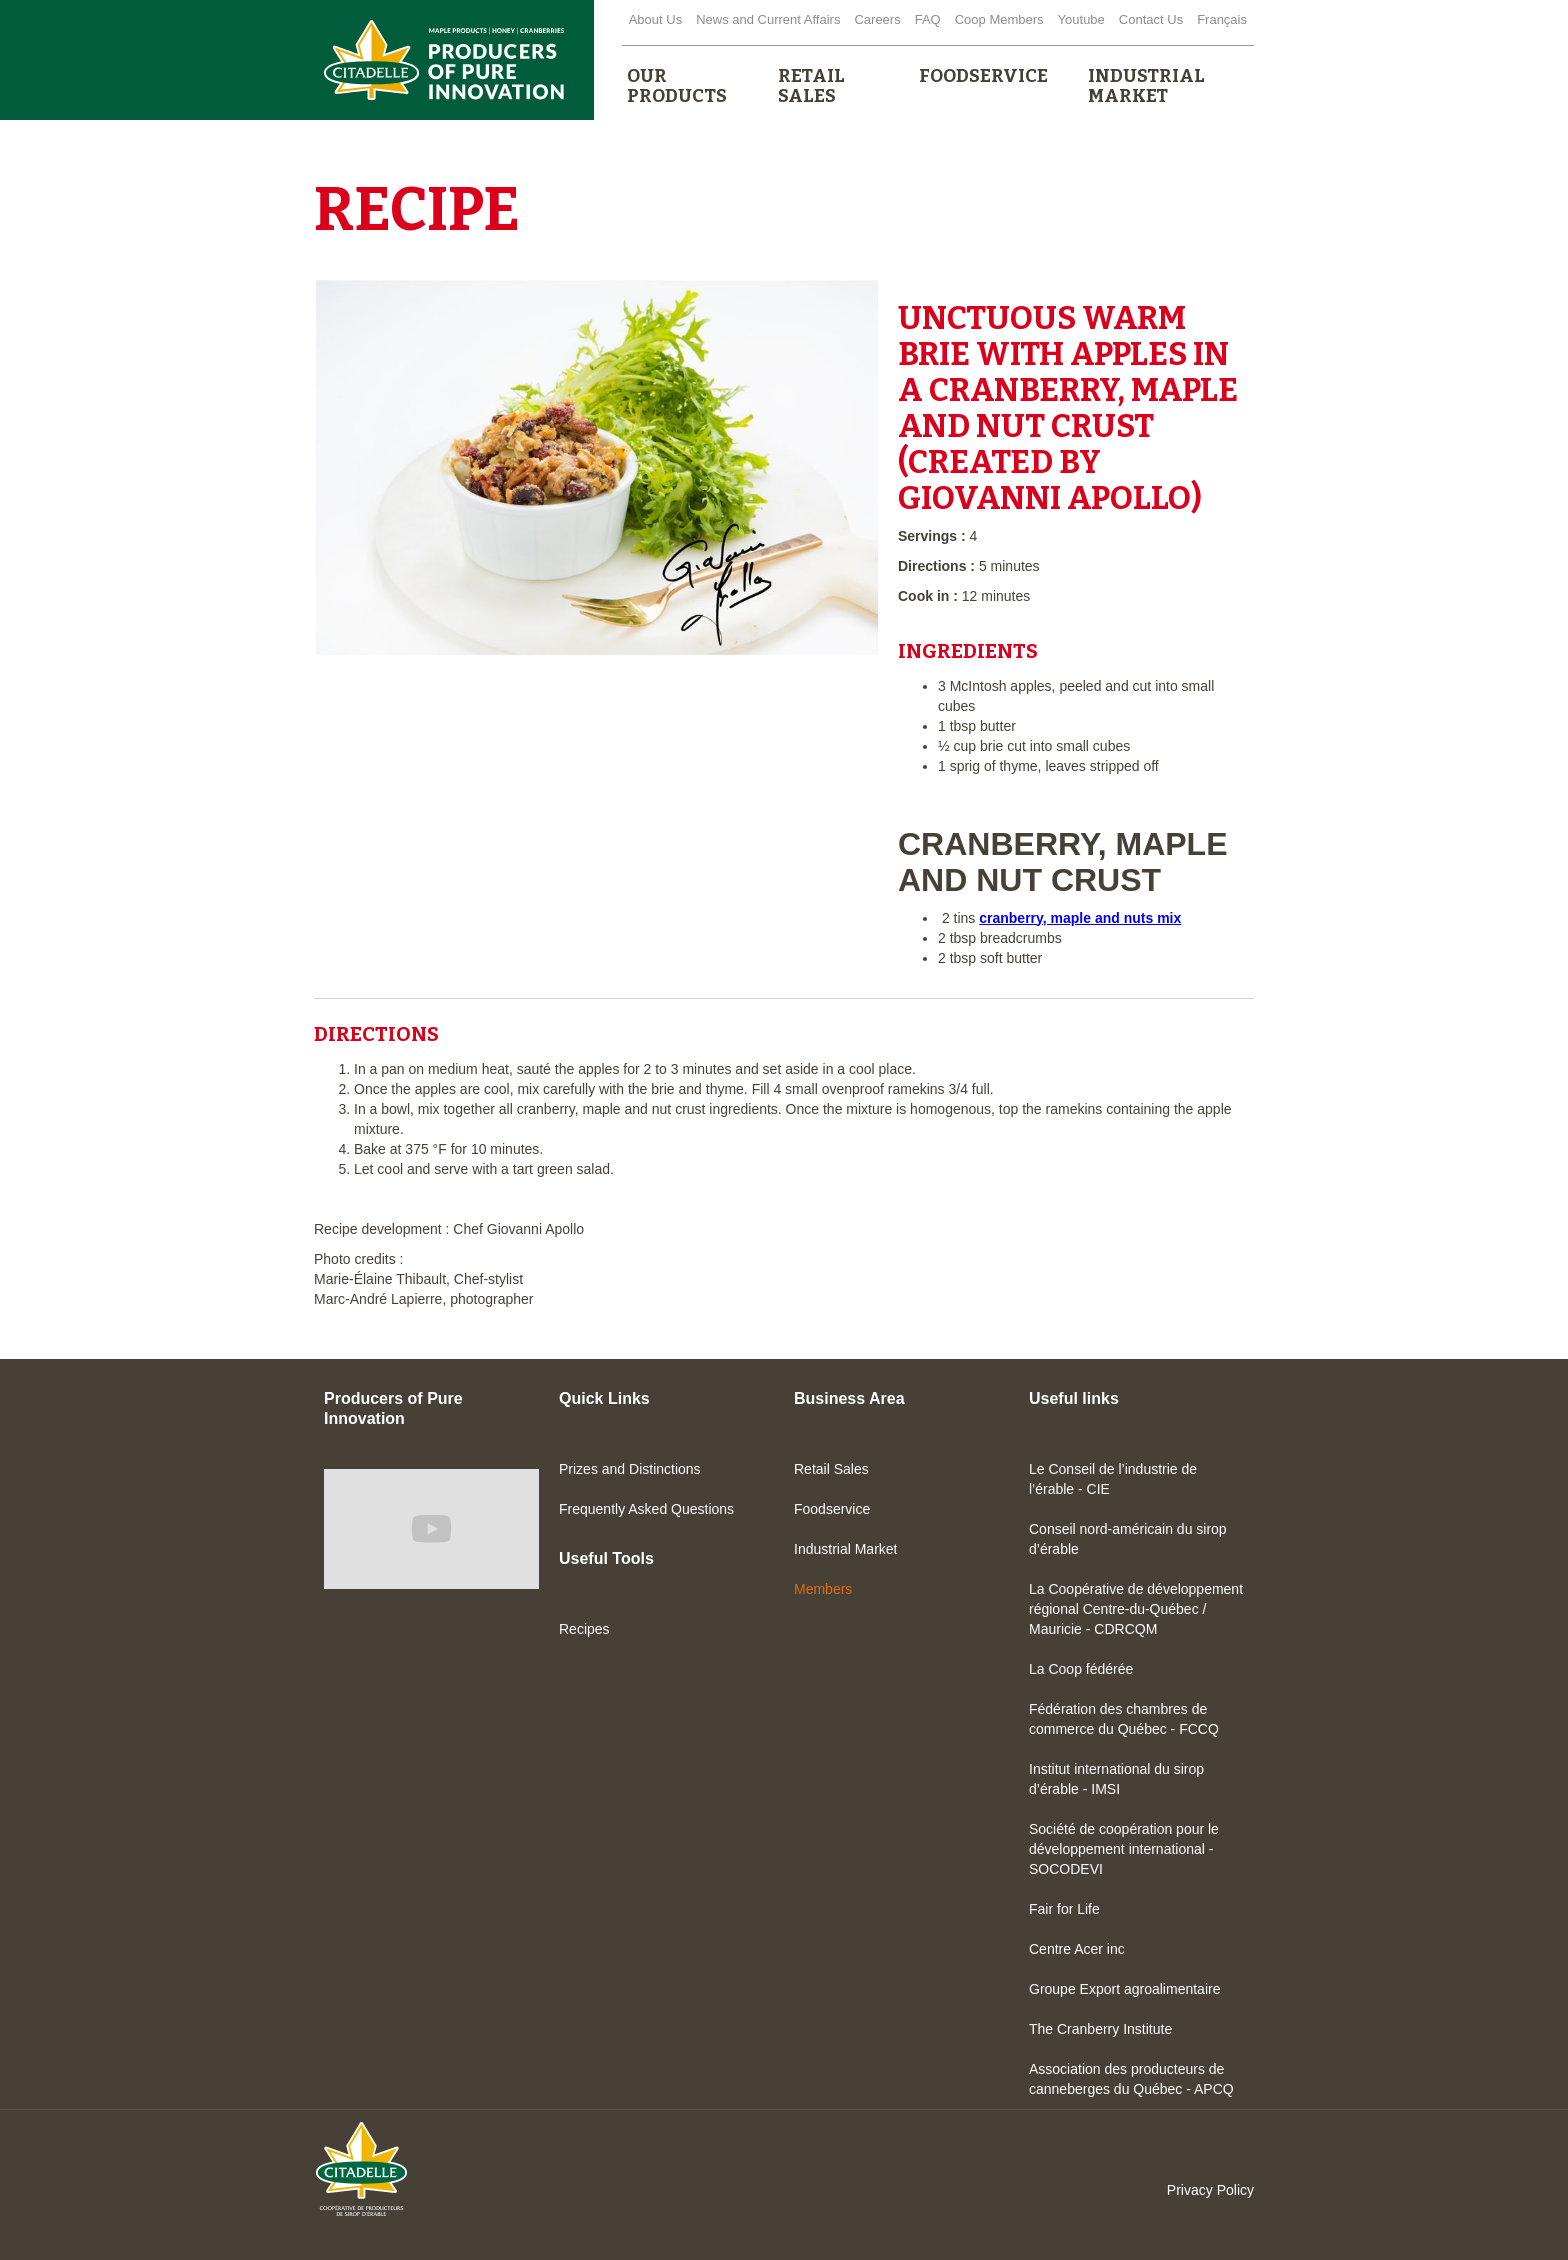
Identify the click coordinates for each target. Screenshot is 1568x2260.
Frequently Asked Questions (646, 1509)
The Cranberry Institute (1100, 2029)
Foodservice (832, 1509)
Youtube (1081, 19)
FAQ (928, 19)
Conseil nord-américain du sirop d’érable (1128, 1539)
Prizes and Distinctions (630, 1469)
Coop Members (999, 19)
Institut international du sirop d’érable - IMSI (1116, 1779)
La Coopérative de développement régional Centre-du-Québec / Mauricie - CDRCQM (1136, 1609)
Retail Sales (831, 1469)
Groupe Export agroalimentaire (1124, 1989)
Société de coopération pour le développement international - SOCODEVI (1124, 1849)
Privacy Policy (1210, 2190)
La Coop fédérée (1081, 1669)
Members (823, 1589)
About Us (655, 19)
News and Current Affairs (768, 19)
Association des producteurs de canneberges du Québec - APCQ (1131, 2079)
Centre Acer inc (1077, 1949)
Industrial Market (845, 1549)
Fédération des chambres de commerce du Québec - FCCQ (1124, 1719)
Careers (877, 19)
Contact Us (1151, 19)
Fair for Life (1064, 1909)
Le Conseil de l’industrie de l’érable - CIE (1113, 1479)
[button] (682, 86)
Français (1222, 19)
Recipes (584, 1629)
